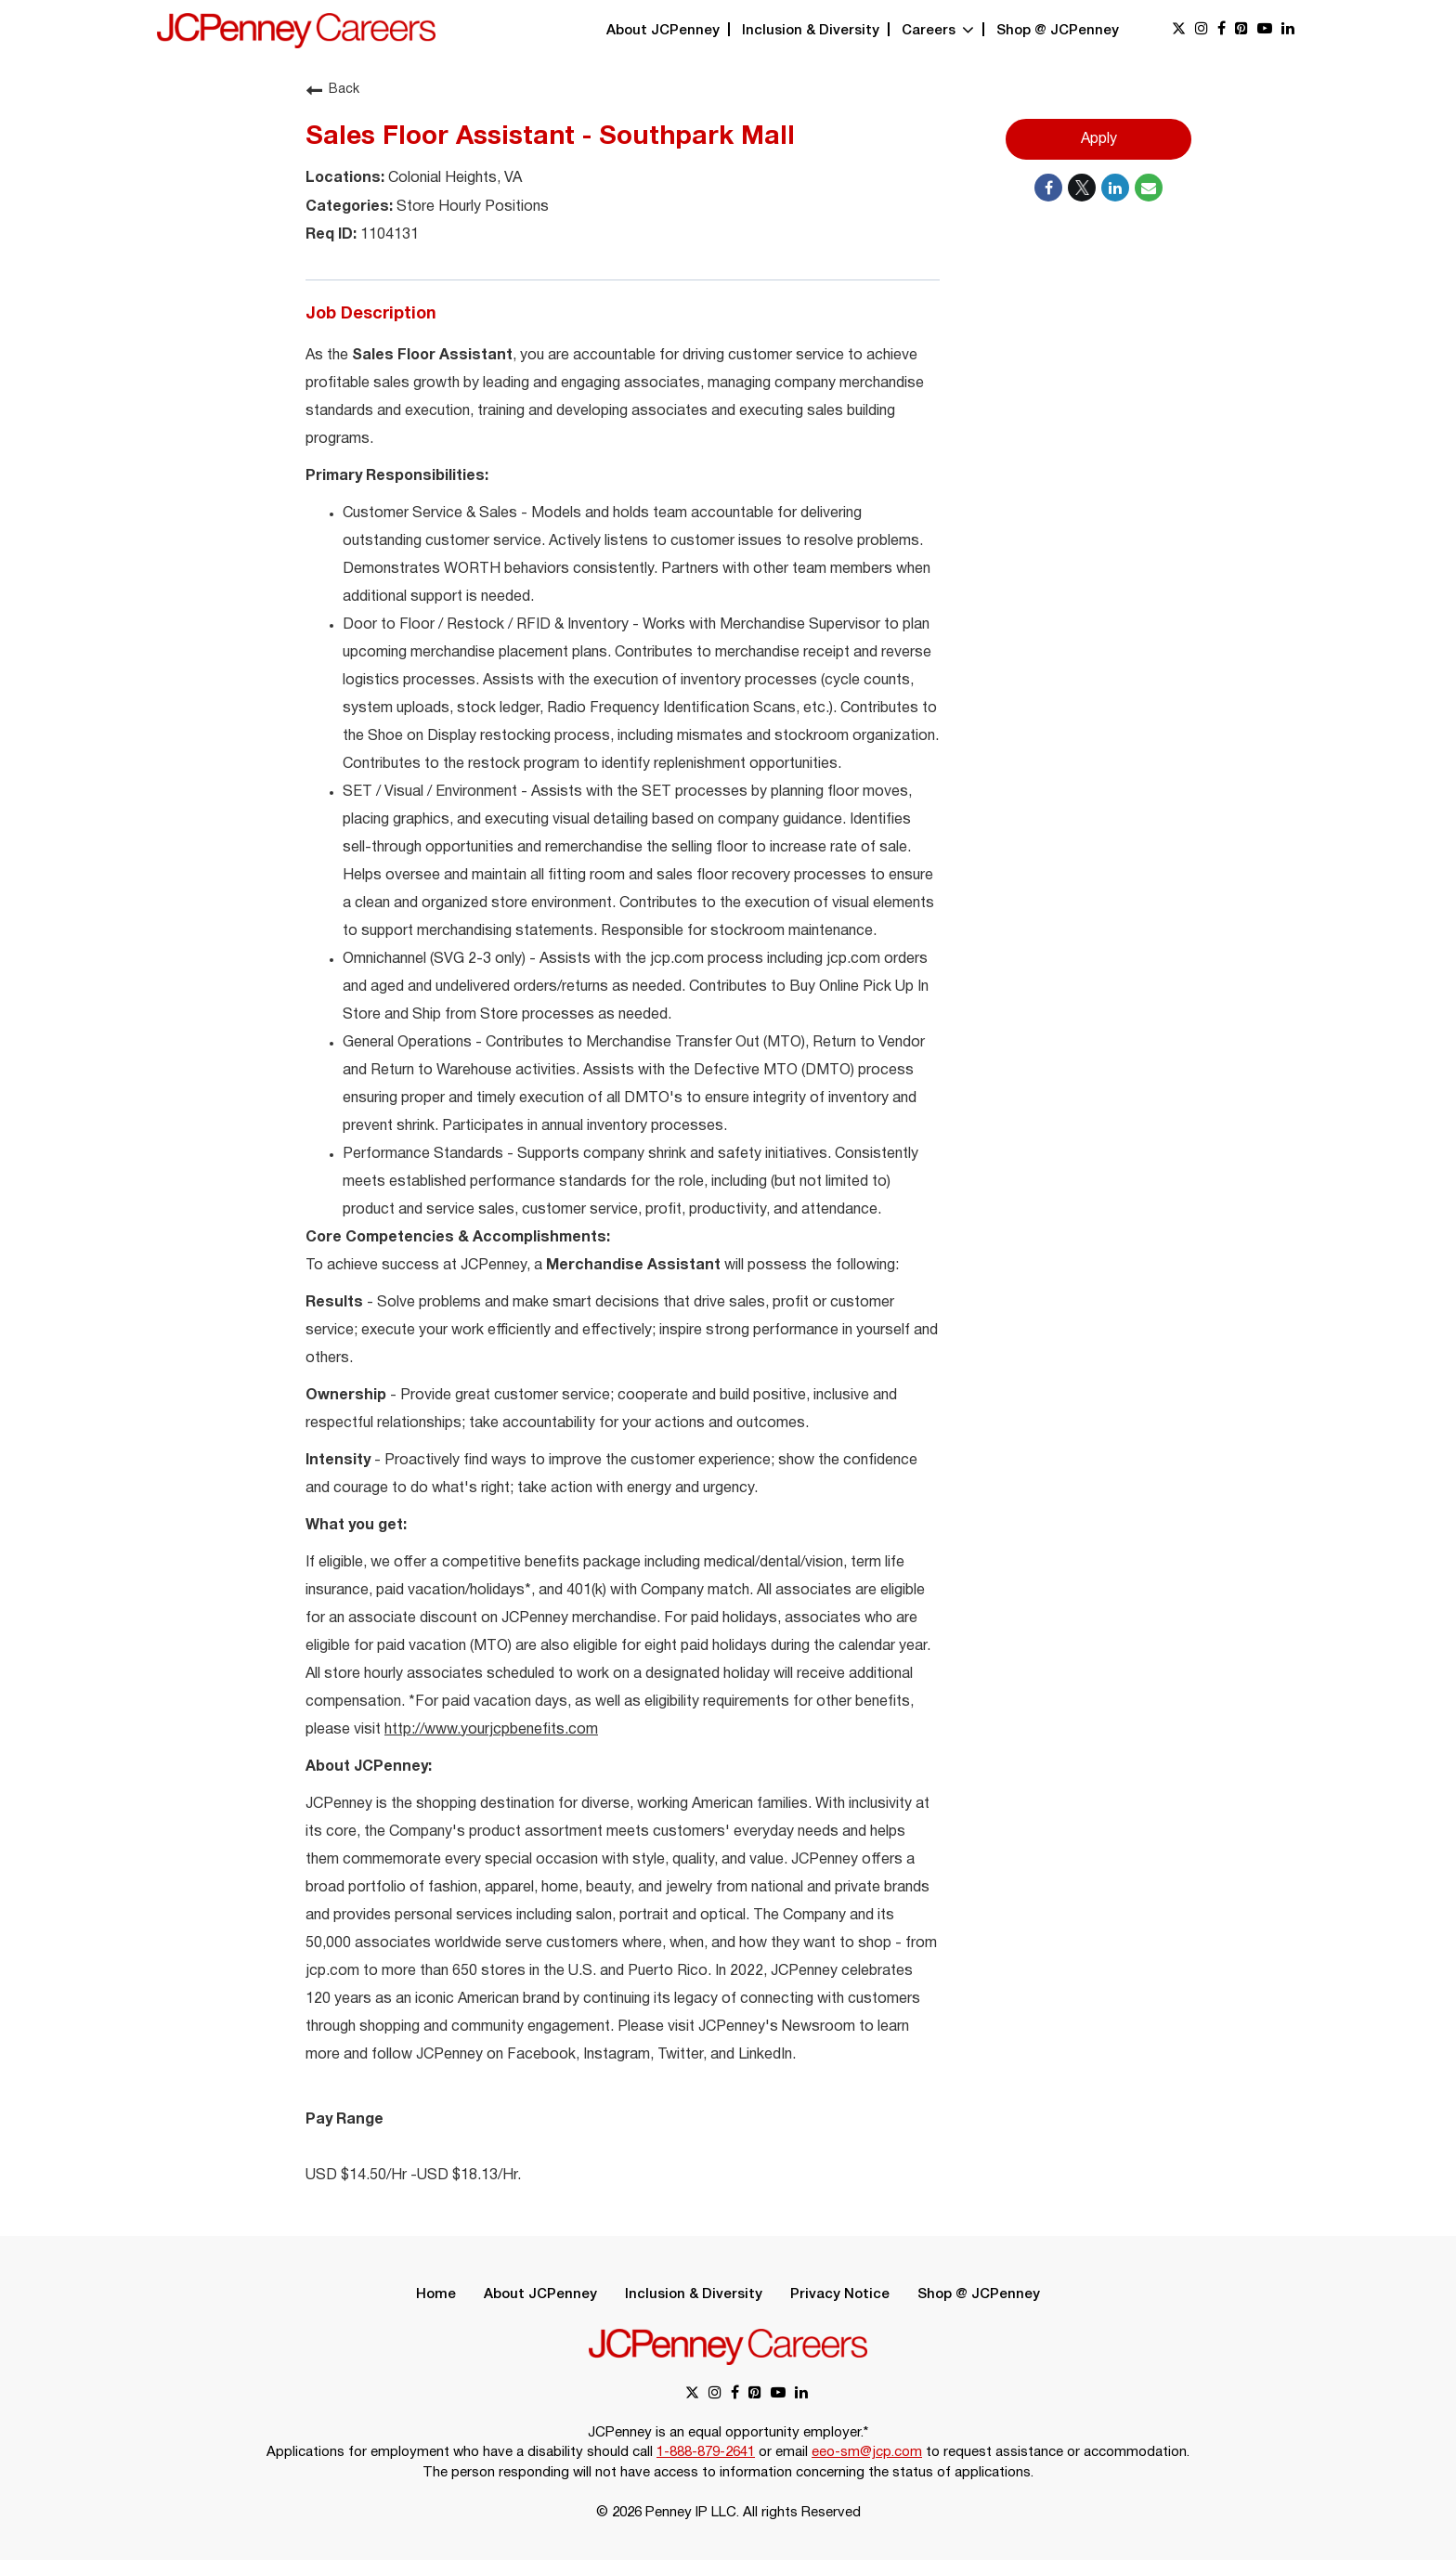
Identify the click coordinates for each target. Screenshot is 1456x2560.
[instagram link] (1201, 30)
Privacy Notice (840, 2294)
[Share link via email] (1148, 187)
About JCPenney (663, 30)
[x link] (1178, 30)
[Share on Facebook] (1048, 187)
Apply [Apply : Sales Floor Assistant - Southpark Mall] (1099, 139)
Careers (938, 30)
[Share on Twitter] (1081, 187)
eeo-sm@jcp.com (867, 2452)
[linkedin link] (1288, 30)
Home (436, 2294)
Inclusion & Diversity (810, 30)
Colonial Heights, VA (453, 178)
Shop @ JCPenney (1057, 30)
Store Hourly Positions (471, 207)
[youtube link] (1265, 30)
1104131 (388, 234)
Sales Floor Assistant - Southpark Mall (550, 137)
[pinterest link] (1241, 30)
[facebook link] (1221, 30)
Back (332, 90)
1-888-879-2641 (705, 2452)
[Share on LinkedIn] (1115, 187)
